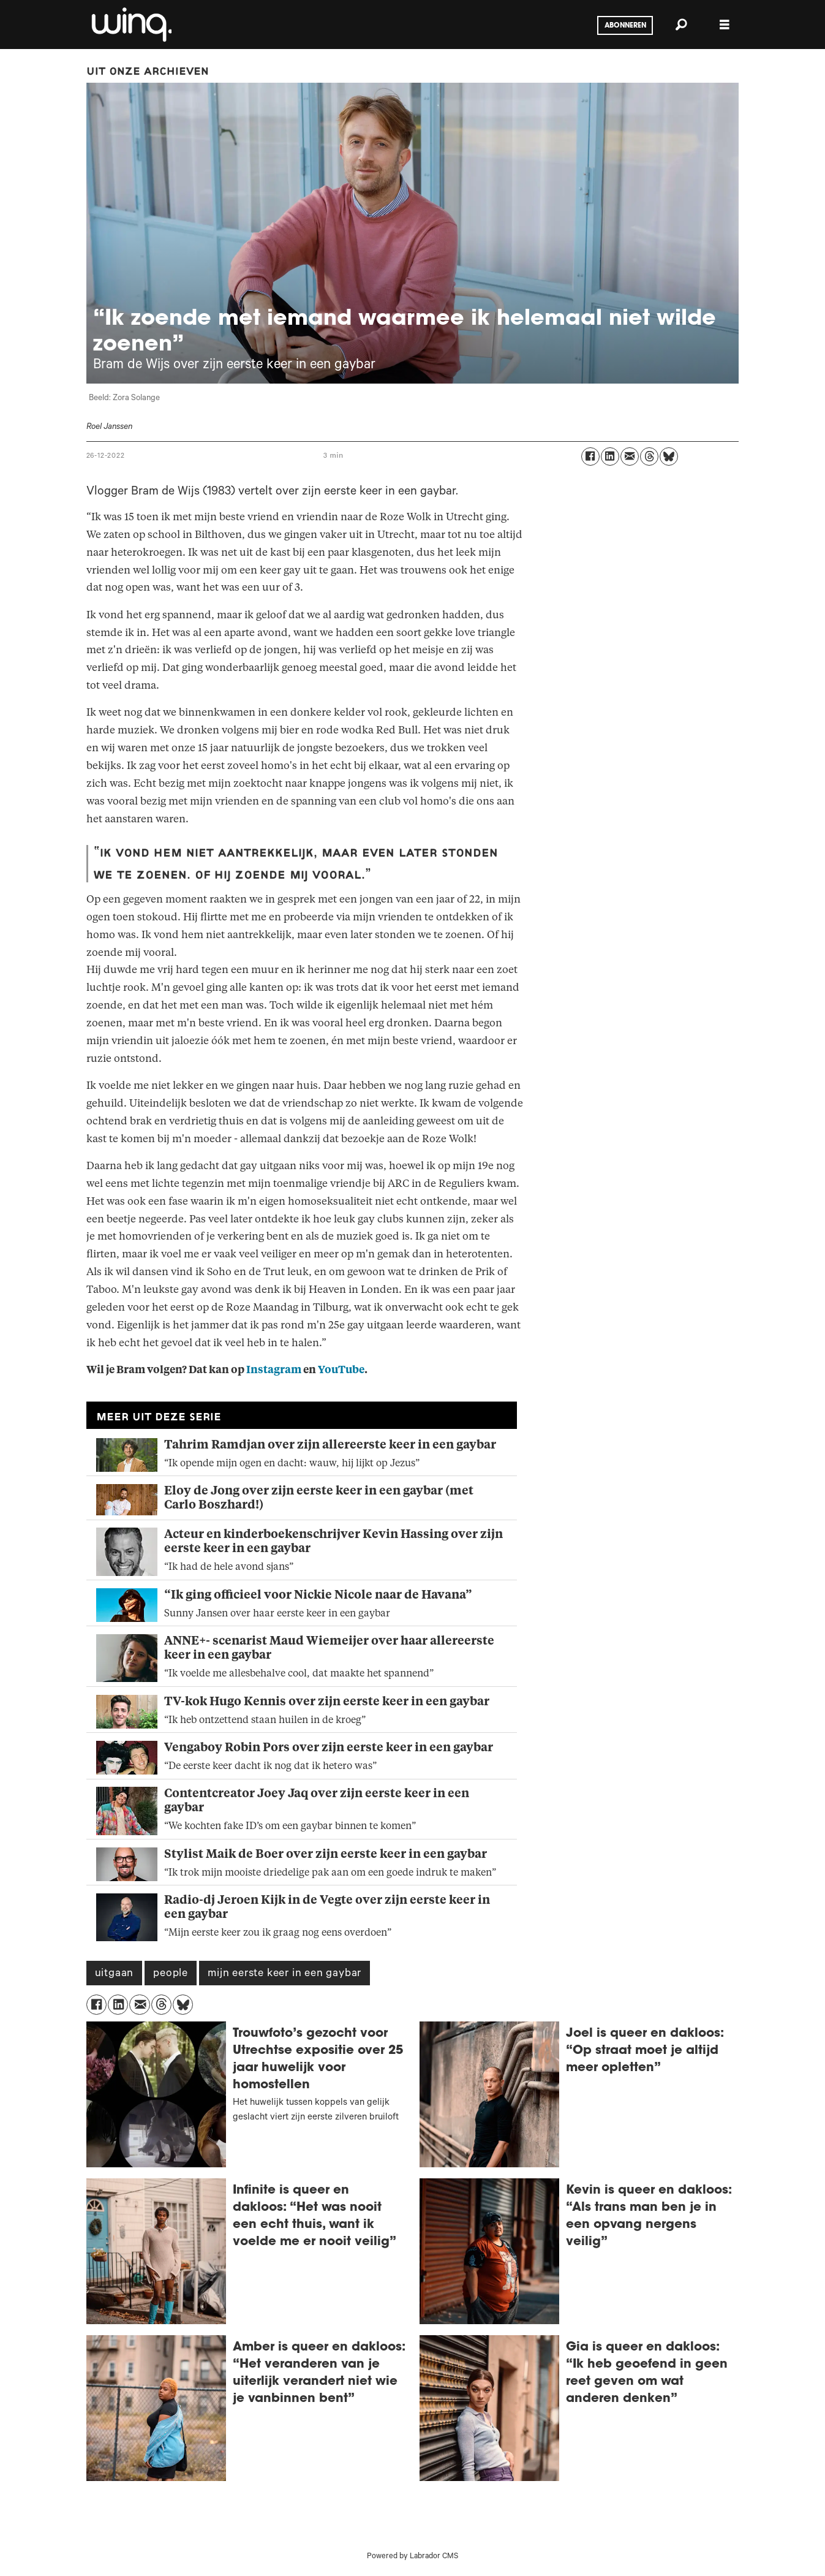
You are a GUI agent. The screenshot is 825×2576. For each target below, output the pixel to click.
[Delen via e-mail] (629, 456)
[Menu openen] (724, 25)
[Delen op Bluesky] (669, 456)
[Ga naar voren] (130, 24)
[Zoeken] (681, 24)
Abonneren (625, 25)
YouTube (341, 1370)
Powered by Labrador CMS (412, 2557)
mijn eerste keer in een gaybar (284, 1974)
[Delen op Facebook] (590, 456)
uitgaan (114, 1974)
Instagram (273, 1370)
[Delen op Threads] (649, 456)
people (170, 1974)
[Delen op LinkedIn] (610, 456)
